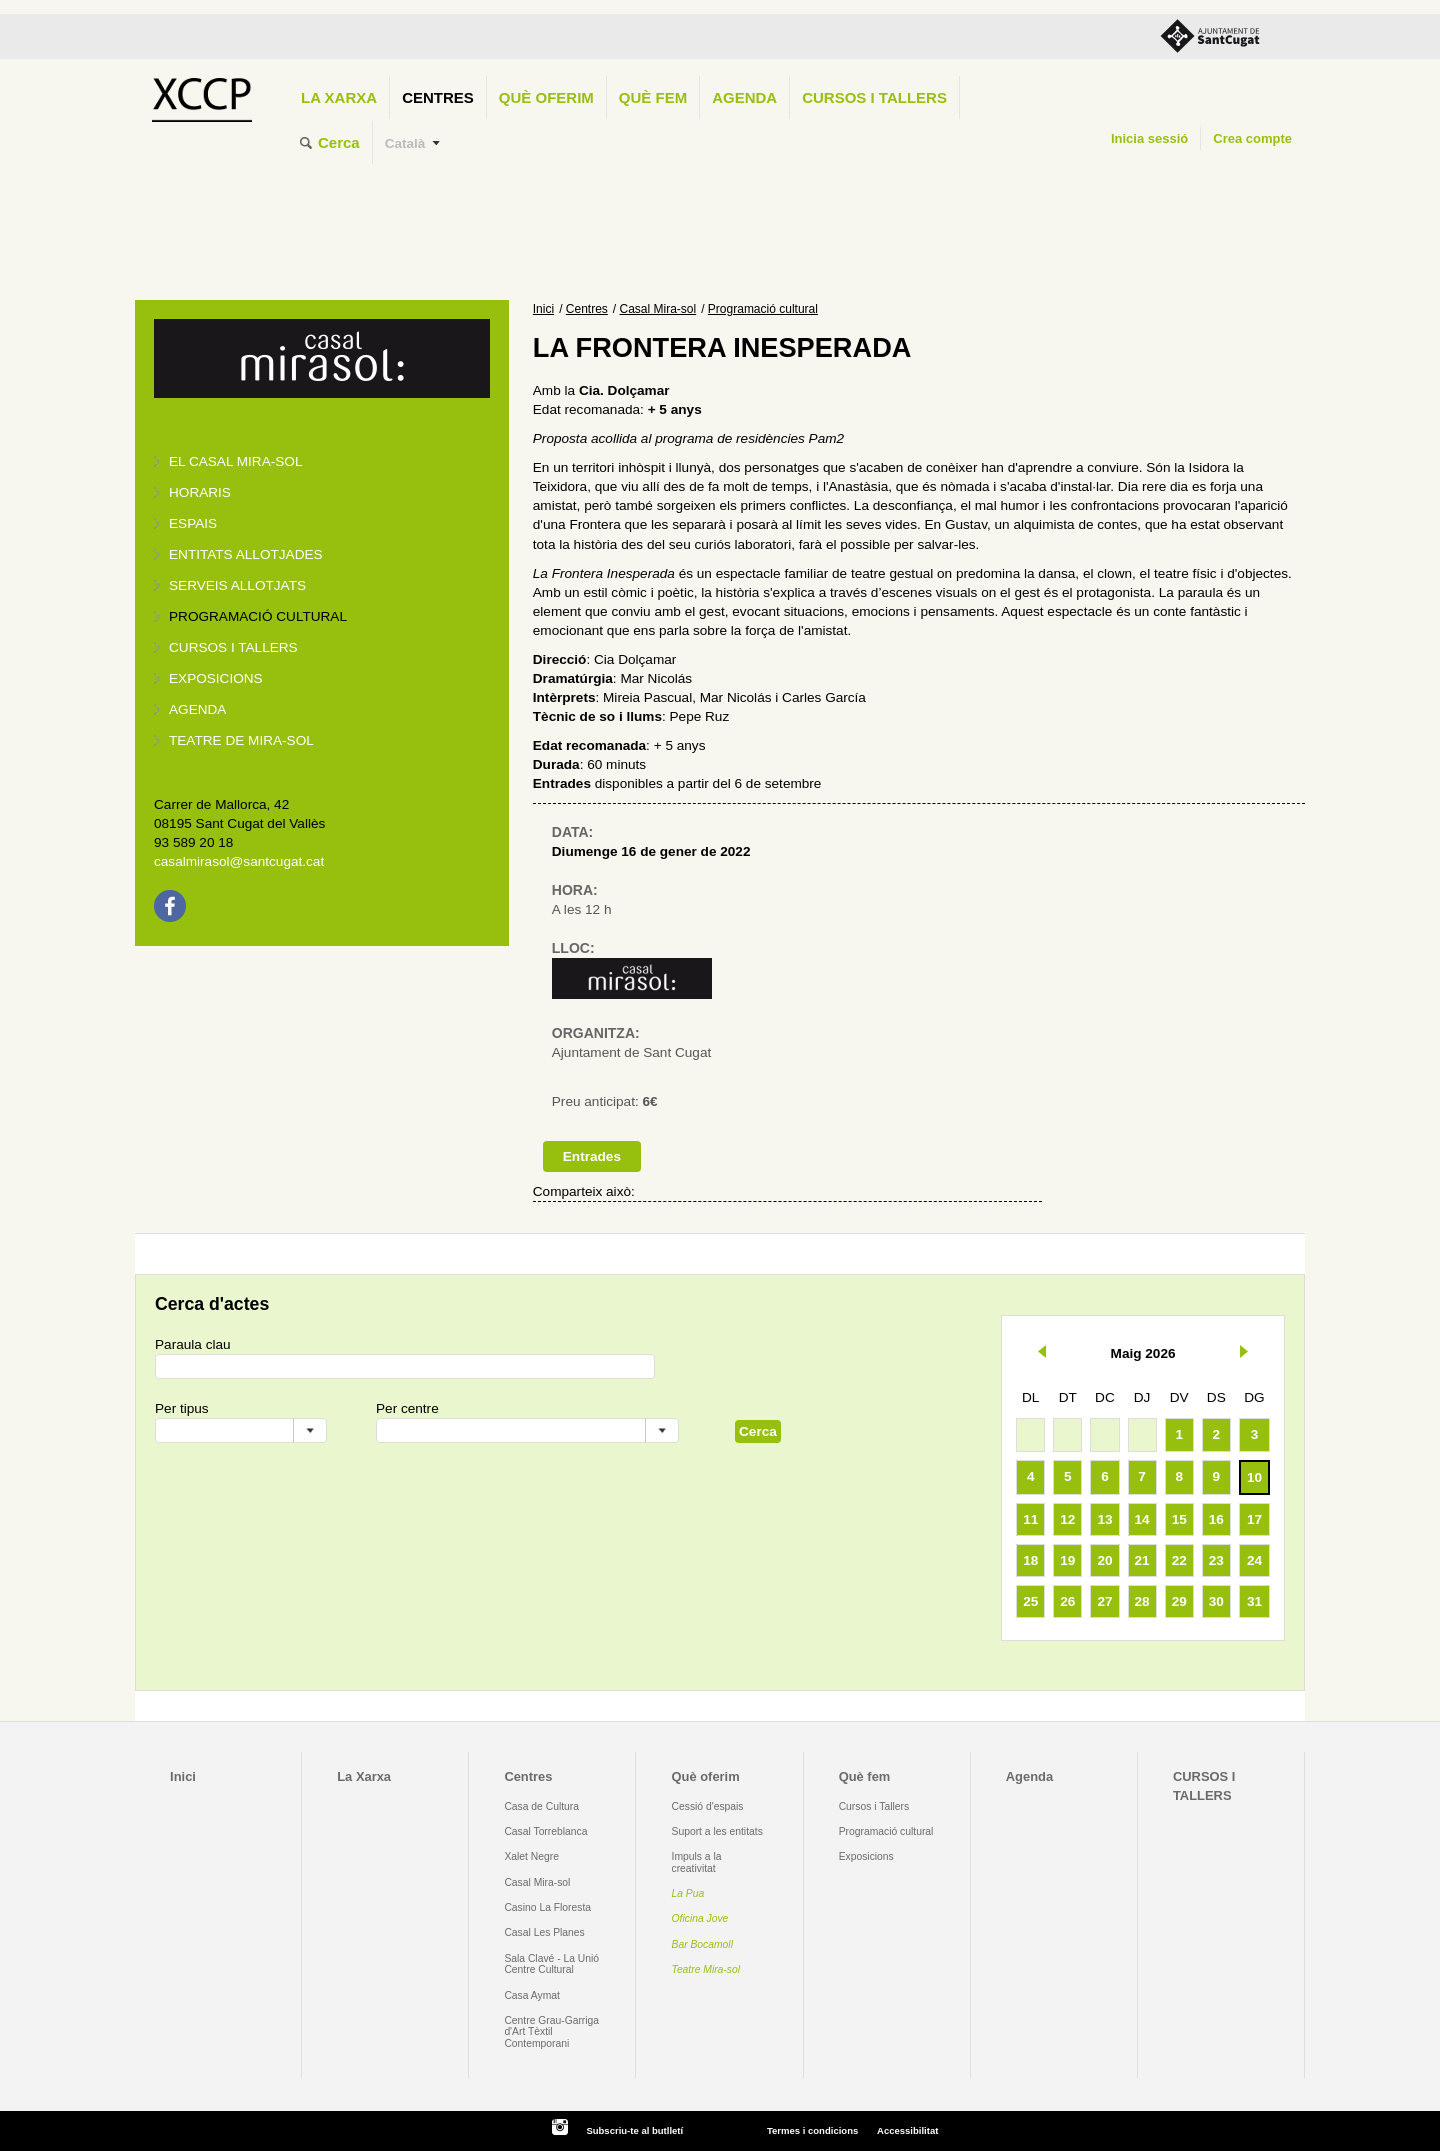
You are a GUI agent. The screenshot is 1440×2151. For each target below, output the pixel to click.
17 (1254, 1519)
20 (1104, 1560)
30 (1216, 1601)
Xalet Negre (531, 1856)
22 (1179, 1560)
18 (1030, 1560)
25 (1030, 1601)
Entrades (592, 1156)
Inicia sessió (1149, 138)
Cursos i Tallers (874, 1806)
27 (1104, 1601)
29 (1179, 1601)
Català (405, 143)
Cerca (339, 142)
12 (1067, 1519)
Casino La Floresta (547, 1907)
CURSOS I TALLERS (874, 97)
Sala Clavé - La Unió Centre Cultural (551, 1964)
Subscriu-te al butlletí (634, 2130)
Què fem (653, 97)
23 (1216, 1560)
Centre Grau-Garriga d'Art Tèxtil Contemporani (551, 2032)
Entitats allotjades (246, 554)
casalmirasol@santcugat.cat (239, 861)
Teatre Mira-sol (706, 1969)
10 (1254, 1477)
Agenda (744, 97)
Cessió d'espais (708, 1806)
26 (1067, 1601)
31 (1254, 1601)
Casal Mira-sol (658, 309)
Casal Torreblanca (545, 1831)
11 (1030, 1519)
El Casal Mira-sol (235, 461)
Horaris (200, 492)
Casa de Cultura (541, 1806)
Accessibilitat (907, 2130)
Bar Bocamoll (702, 1944)
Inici (543, 309)
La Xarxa (339, 97)
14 (1142, 1519)
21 (1142, 1560)
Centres (438, 97)
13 (1104, 1519)
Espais (193, 523)
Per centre (407, 1408)
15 (1179, 1519)
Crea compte (1252, 138)
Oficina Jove (700, 1918)
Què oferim (546, 97)
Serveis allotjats (237, 585)
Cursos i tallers (233, 647)
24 (1254, 1560)
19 (1067, 1560)
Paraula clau (193, 1344)
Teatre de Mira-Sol (241, 740)
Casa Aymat (532, 1995)
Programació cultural (258, 616)
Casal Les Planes (544, 1932)
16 (1216, 1519)
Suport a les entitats (717, 1831)
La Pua (688, 1893)
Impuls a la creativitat (697, 1862)
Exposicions (216, 678)
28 (1142, 1601)
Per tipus (182, 1408)
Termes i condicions (812, 2130)
